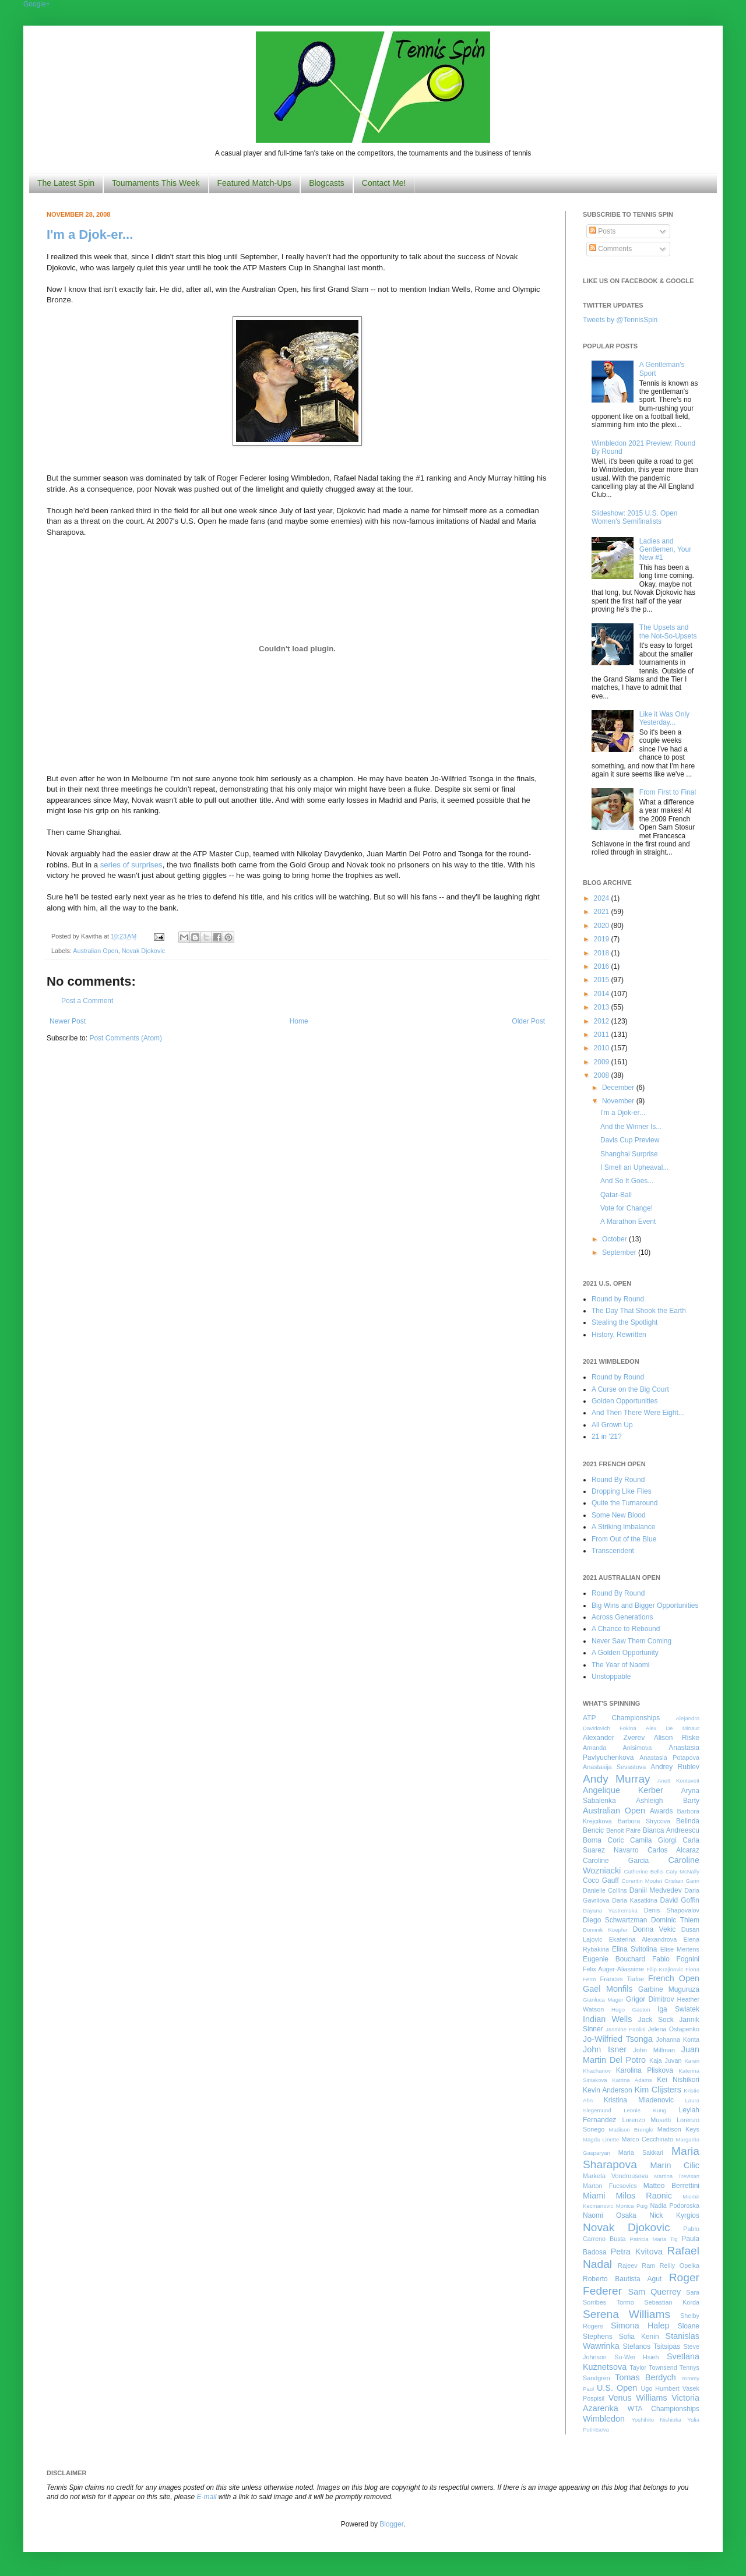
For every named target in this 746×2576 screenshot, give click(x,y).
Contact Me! (384, 183)
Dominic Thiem (675, 1920)
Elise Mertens (679, 1949)
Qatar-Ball (616, 1195)
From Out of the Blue (624, 1539)
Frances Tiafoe (622, 1978)
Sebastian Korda (671, 2302)
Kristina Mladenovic (639, 2100)
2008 (602, 1075)
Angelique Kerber (623, 1790)
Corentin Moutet (641, 1881)
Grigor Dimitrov (650, 1999)
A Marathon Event (628, 1222)
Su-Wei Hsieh (636, 2356)
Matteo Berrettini (671, 2186)
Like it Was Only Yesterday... (664, 718)
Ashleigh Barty (667, 1801)
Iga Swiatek (678, 2009)
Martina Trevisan (676, 2176)
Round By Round (618, 1480)
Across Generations (622, 1617)
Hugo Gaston (630, 2009)
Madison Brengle (631, 2129)
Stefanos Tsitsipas (651, 2346)
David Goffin (679, 1900)
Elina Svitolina (634, 1949)
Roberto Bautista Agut (622, 2279)
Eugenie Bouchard (614, 1959)
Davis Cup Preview (629, 1140)
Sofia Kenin (639, 2336)
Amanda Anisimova (617, 1747)
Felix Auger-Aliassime (613, 1968)
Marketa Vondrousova (615, 2175)
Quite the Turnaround (624, 1503)
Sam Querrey (654, 2291)
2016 (602, 966)
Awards (661, 1811)
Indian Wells (607, 2019)
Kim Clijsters (657, 2089)
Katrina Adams (632, 2080)
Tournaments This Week (155, 183)
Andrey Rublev (674, 1767)
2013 (602, 1007)
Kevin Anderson (607, 2090)
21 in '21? (607, 1436)
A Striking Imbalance (623, 1527)
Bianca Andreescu (671, 1830)
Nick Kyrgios (674, 2215)
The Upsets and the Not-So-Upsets (668, 631)
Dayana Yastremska (610, 1910)
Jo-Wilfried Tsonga (618, 2039)
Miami (594, 2195)
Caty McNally (682, 1871)
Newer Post (68, 1021)
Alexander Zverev (614, 1738)
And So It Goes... (626, 1181)
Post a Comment (87, 1001)
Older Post (528, 1021)
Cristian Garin (681, 1881)
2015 (602, 980)
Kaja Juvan (665, 2060)
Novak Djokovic (143, 950)
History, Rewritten (619, 1335)
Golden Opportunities (624, 1401)
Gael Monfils (608, 1988)
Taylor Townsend (653, 2367)
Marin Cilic (674, 2165)
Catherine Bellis (643, 1871)
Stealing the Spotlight (624, 1322)
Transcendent (613, 1551)
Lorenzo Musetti (646, 2119)
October (615, 1239)
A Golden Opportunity (625, 1653)
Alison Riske (676, 1738)
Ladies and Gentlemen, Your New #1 (665, 549)
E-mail (207, 2497)
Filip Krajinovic (664, 1969)
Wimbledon (604, 2418)
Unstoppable (611, 1676)
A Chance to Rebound (626, 1629)
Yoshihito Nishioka (656, 2419)
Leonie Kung (645, 2110)
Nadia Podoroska (674, 2205)
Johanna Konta (677, 2039)
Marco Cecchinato (647, 2139)
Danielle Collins (605, 1890)
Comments (610, 249)
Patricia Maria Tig (654, 2239)
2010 (602, 1048)
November (619, 1101)
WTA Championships (663, 2409)
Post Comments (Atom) (125, 1038)
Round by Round (618, 1299)
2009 (602, 1062)
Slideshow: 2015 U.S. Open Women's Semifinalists (634, 517)
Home (299, 1021)
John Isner (605, 2049)
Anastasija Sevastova (614, 1766)
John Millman (654, 2049)
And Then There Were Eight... (638, 1413)
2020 (602, 926)
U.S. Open (617, 2387)
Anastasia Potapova (669, 1757)
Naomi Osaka (609, 2215)
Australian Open (95, 950)
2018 (602, 953)
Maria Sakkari (640, 2152)
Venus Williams (637, 2397)
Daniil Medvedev (655, 1890)
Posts (602, 231)
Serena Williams (626, 2314)
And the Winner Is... (630, 1127)
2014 (602, 994)
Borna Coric (603, 1840)
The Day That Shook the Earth (639, 1311)
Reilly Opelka (679, 2265)
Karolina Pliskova (644, 2070)
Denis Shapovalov (671, 1910)
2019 (602, 939)
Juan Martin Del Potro (641, 2055)
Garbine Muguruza (668, 1989)
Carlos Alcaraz (673, 1850)
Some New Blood (619, 1515)
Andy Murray (616, 1779)
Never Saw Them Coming (631, 1641)
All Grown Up (612, 1425)
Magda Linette (601, 2139)
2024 (602, 898)
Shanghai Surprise (629, 1154)
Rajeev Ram (636, 2265)
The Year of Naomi (620, 1665)
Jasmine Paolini (625, 2029)
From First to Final (667, 792)
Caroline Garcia (616, 1861)
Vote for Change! (626, 1208)
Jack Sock (656, 2020)
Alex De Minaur (672, 1728)
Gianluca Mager (603, 1999)
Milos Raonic (644, 2195)
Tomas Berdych (645, 2377)
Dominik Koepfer (605, 1929)
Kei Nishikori (678, 2080)
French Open (673, 1978)
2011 (602, 1035)
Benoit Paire (623, 1830)
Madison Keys (678, 2129)
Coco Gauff (601, 1880)
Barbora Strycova (644, 1821)
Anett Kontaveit (678, 1780)
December (619, 1088)
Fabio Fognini (675, 1959)
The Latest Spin (65, 183)
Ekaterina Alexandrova (643, 1939)
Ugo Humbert (660, 2388)
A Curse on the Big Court (630, 1389)
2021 (602, 912)
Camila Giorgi (653, 1840)
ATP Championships (621, 1718)
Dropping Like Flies (622, 1491)
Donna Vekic (654, 1929)
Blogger (391, 2524)
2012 (602, 1021)
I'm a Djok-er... (90, 234)
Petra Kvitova (637, 2251)
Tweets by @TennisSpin (620, 320)
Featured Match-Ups (254, 183)
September (620, 1252)
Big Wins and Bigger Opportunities (645, 1605)
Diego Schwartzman (615, 1920)
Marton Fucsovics (610, 2185)
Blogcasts (326, 183)
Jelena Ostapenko (673, 2028)
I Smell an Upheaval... (634, 1167)
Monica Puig (632, 2206)
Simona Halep (640, 2325)
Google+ (36, 4)
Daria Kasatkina (634, 1900)
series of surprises (131, 864)
